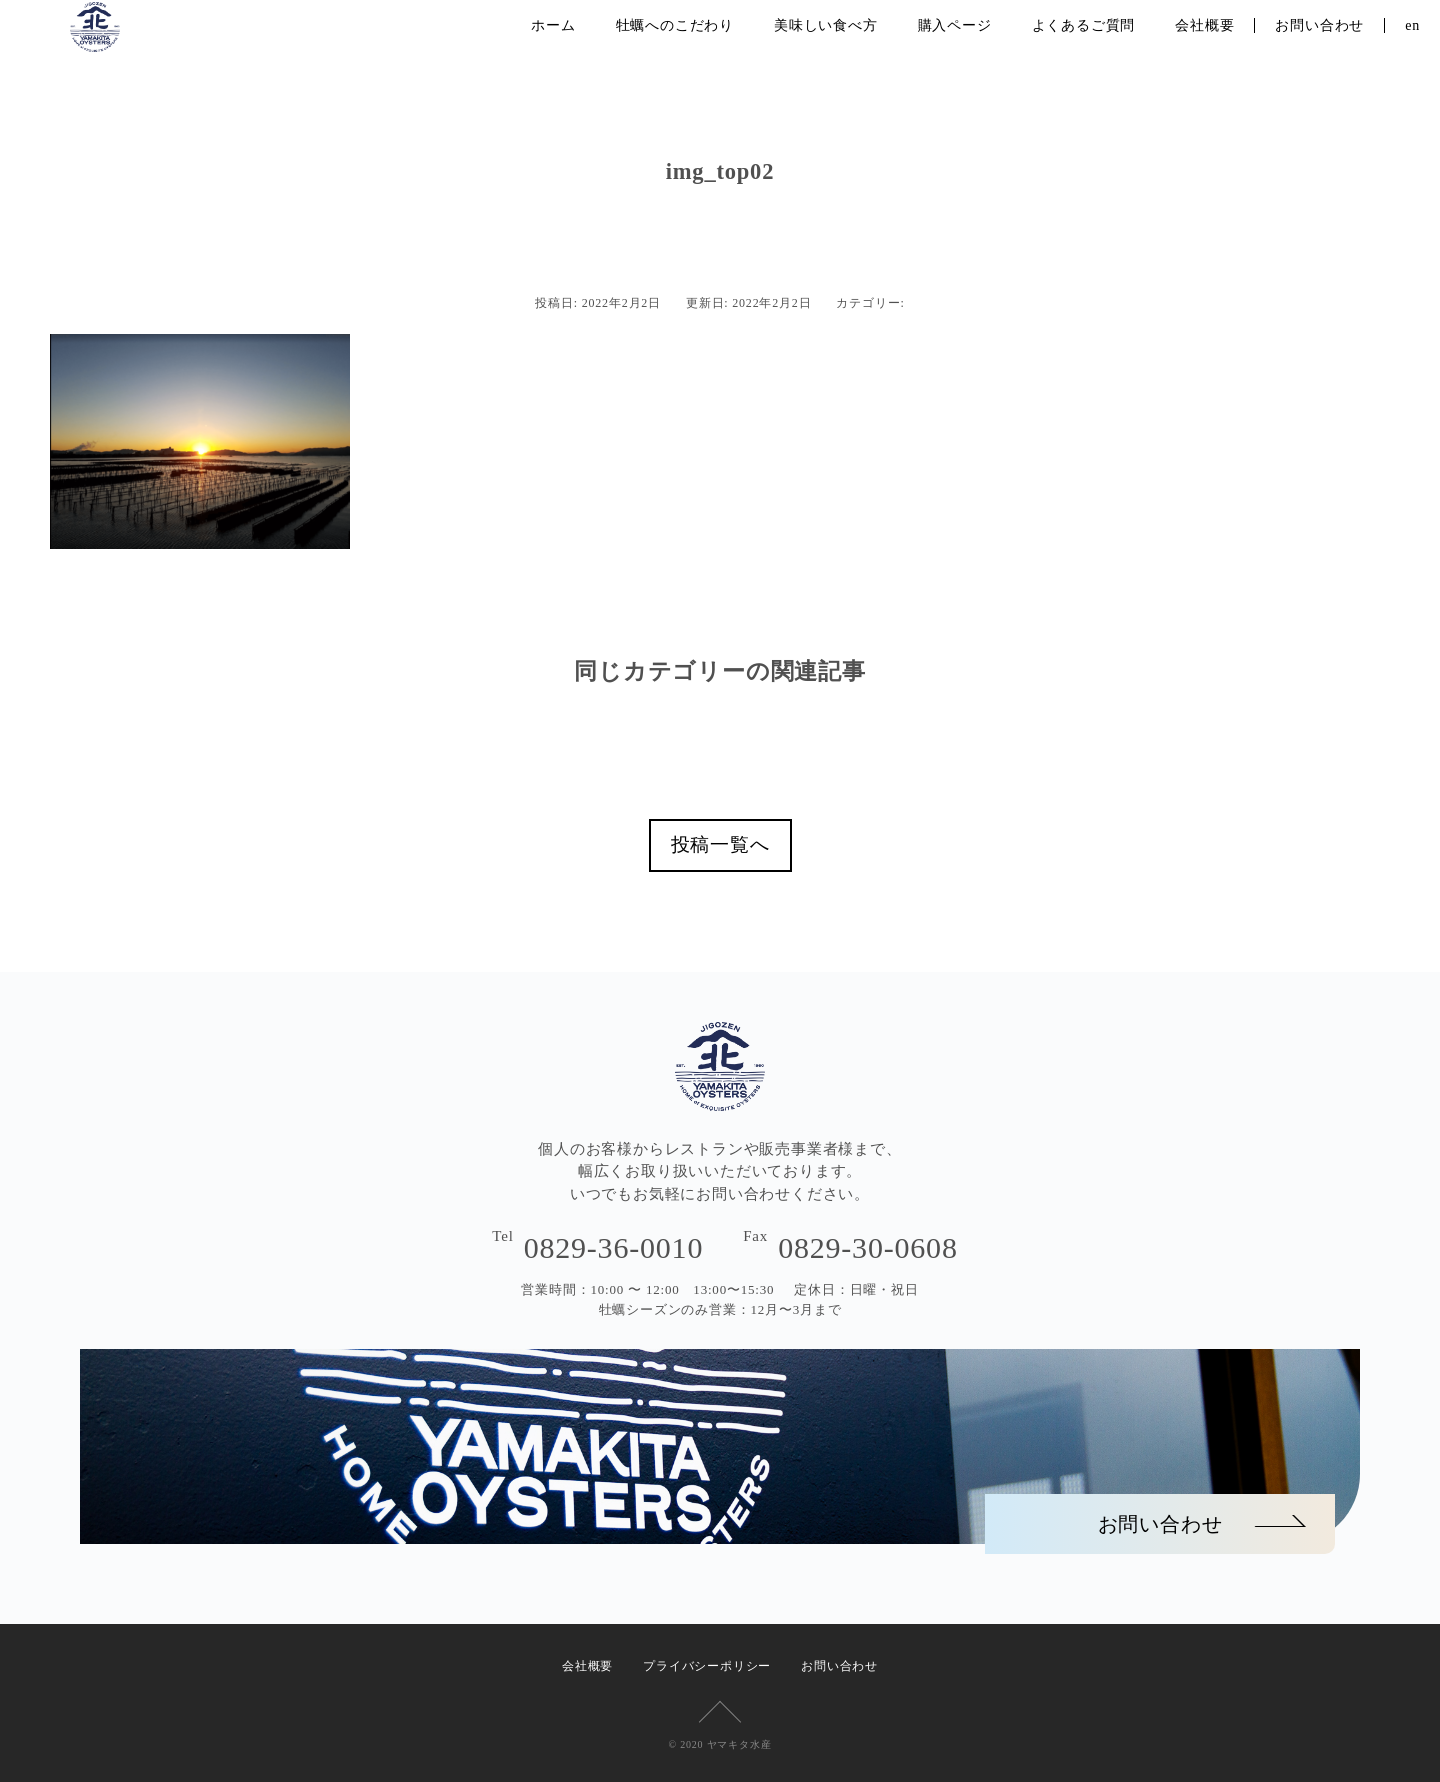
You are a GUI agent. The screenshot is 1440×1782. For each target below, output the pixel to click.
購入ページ (955, 25)
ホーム (553, 25)
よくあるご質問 (1084, 25)
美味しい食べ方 (826, 25)
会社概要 (1204, 25)
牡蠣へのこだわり (675, 25)
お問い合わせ (1319, 25)
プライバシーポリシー (707, 1666)
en (1412, 25)
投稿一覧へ (720, 844)
